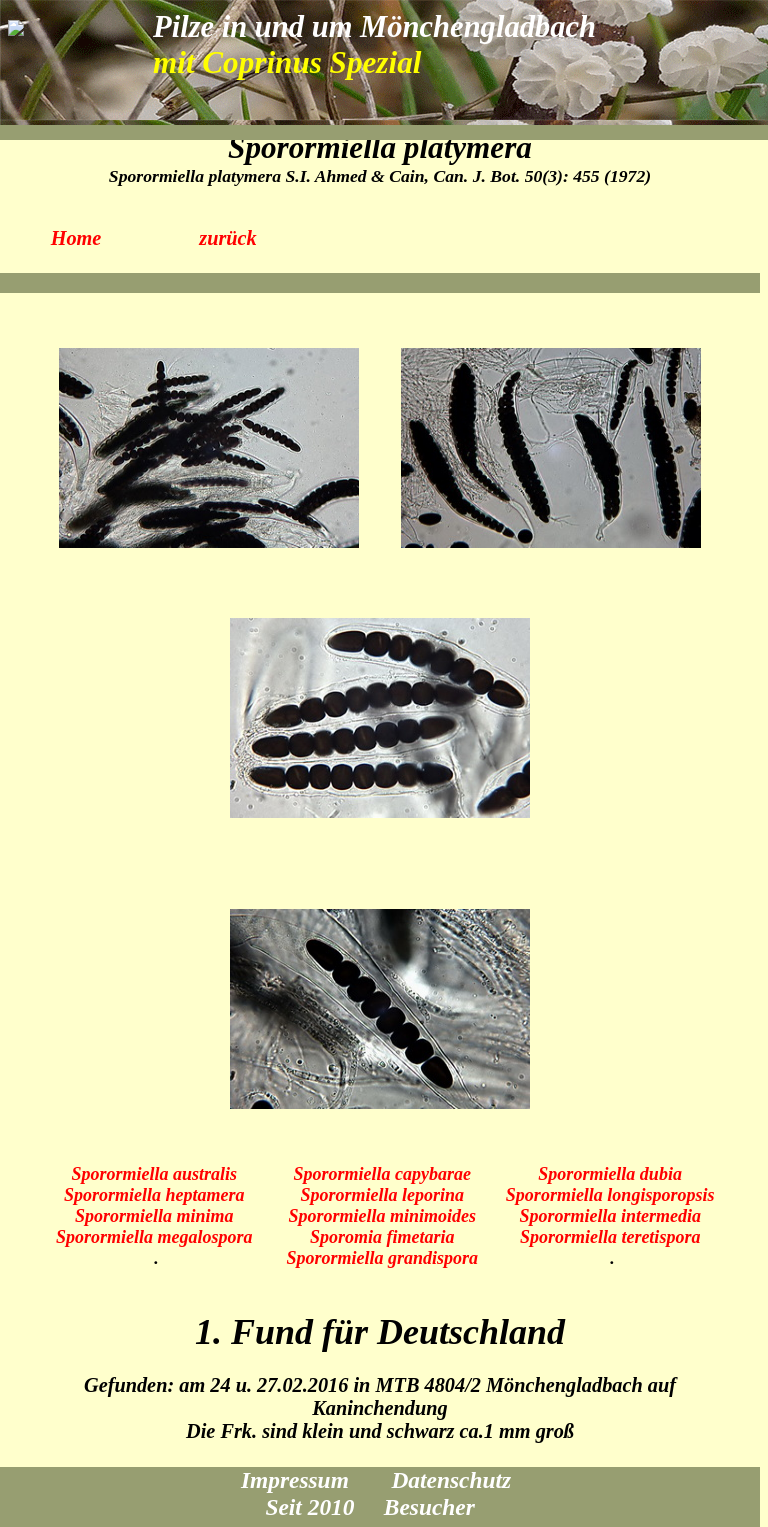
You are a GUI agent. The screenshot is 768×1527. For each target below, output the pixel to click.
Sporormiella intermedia (610, 1216)
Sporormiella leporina (382, 1195)
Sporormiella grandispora (382, 1258)
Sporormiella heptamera (154, 1195)
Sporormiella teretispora (610, 1237)
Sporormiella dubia (610, 1174)
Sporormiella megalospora (154, 1237)
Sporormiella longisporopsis (610, 1195)
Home (76, 238)
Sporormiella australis (154, 1174)
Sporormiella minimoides (382, 1216)
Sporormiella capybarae (382, 1174)
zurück (228, 238)
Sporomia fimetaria (382, 1237)
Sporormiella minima (154, 1216)
